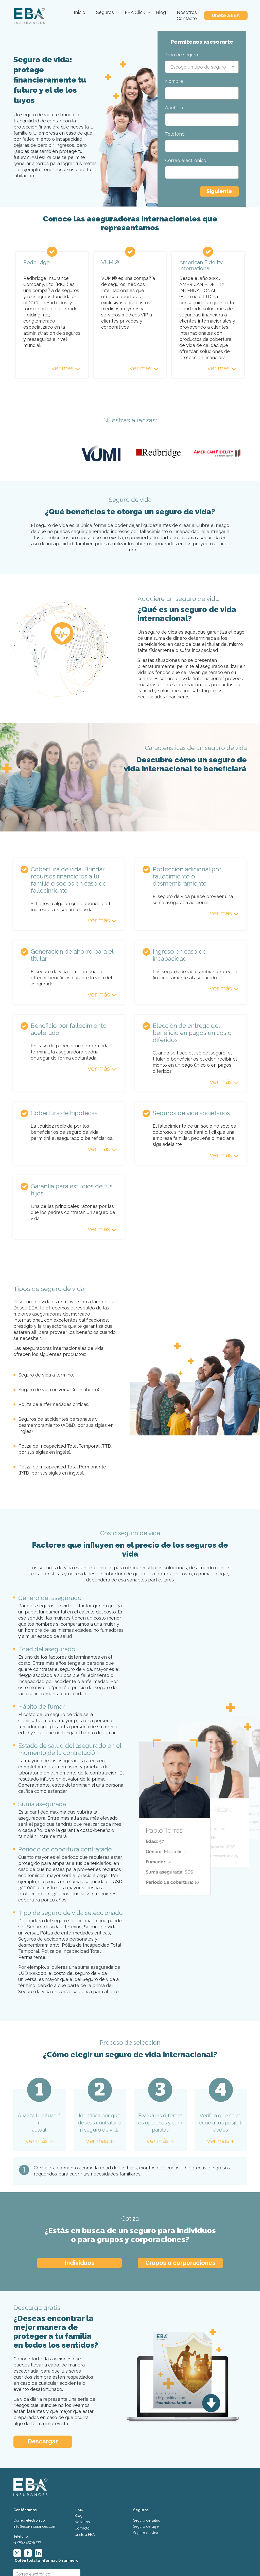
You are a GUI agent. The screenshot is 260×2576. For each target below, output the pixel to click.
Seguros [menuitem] (105, 12)
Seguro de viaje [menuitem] (146, 2527)
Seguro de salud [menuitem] (146, 2521)
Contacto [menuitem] (187, 18)
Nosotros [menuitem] (187, 12)
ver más (66, 368)
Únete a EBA (226, 15)
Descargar (43, 2441)
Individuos (78, 2263)
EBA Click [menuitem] (135, 12)
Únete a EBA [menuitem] (85, 2534)
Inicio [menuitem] (79, 12)
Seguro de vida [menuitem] (145, 2533)
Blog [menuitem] (161, 12)
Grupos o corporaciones (182, 2263)
